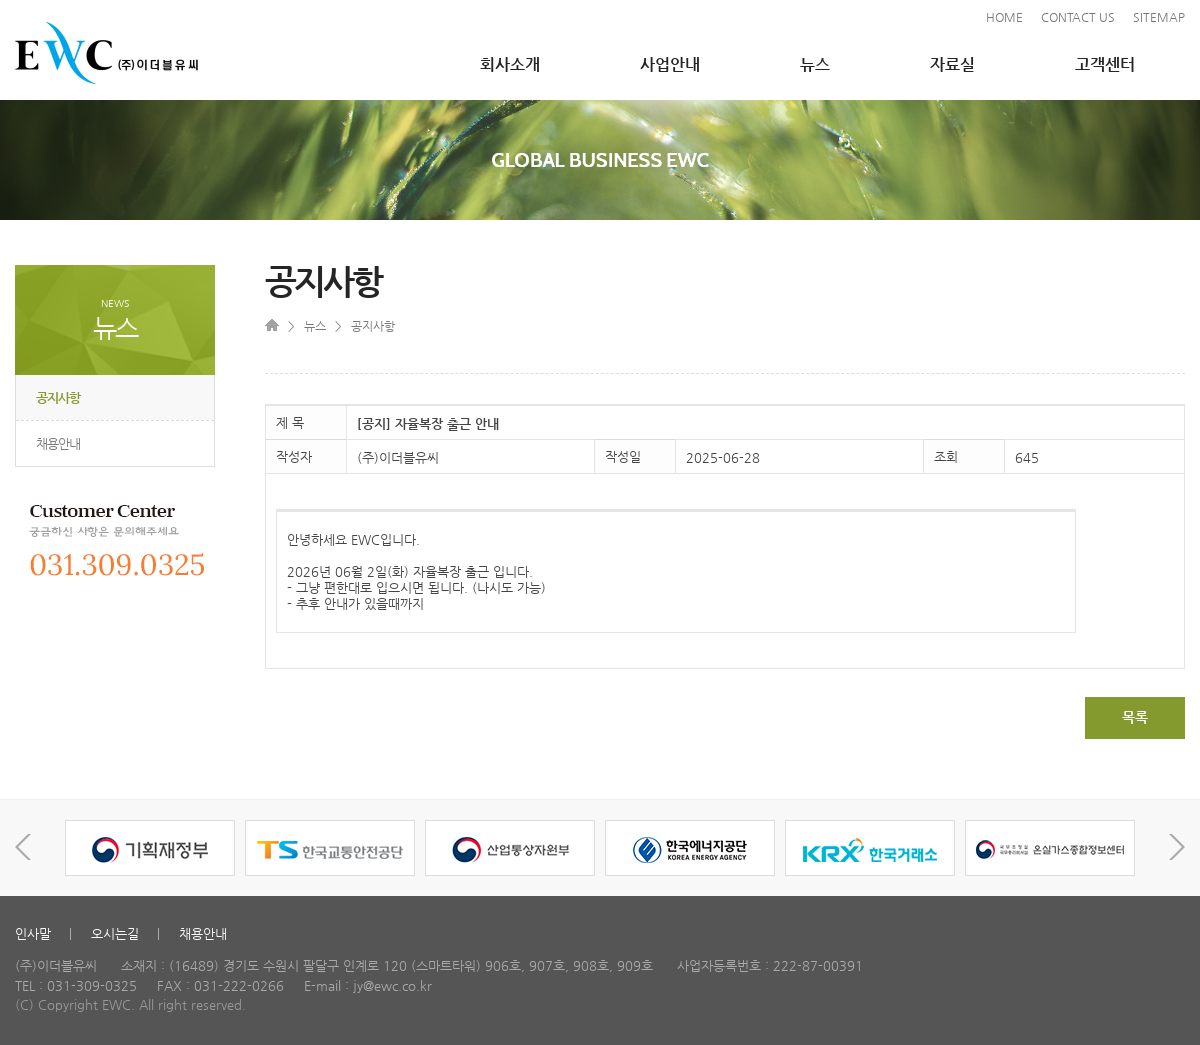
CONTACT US (1078, 17)
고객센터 (1105, 64)
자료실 (952, 64)
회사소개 (510, 64)
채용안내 (58, 443)
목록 (1135, 717)
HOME (1004, 17)
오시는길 (115, 933)
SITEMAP (1159, 17)
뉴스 (815, 64)
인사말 (33, 933)
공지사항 (58, 397)
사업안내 (670, 64)
